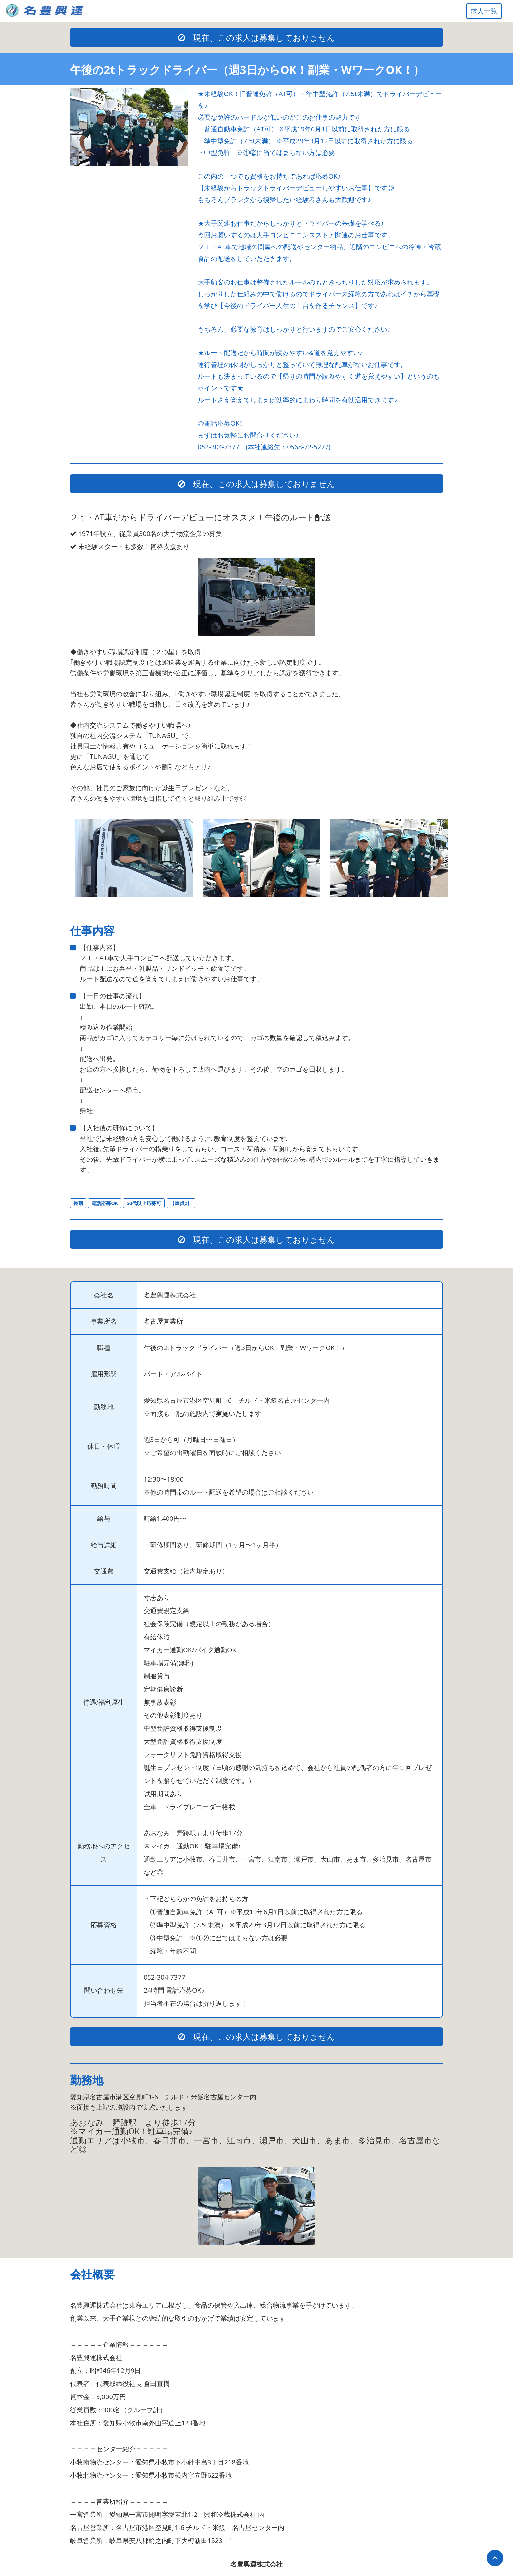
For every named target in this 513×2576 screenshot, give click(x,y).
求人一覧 (484, 11)
